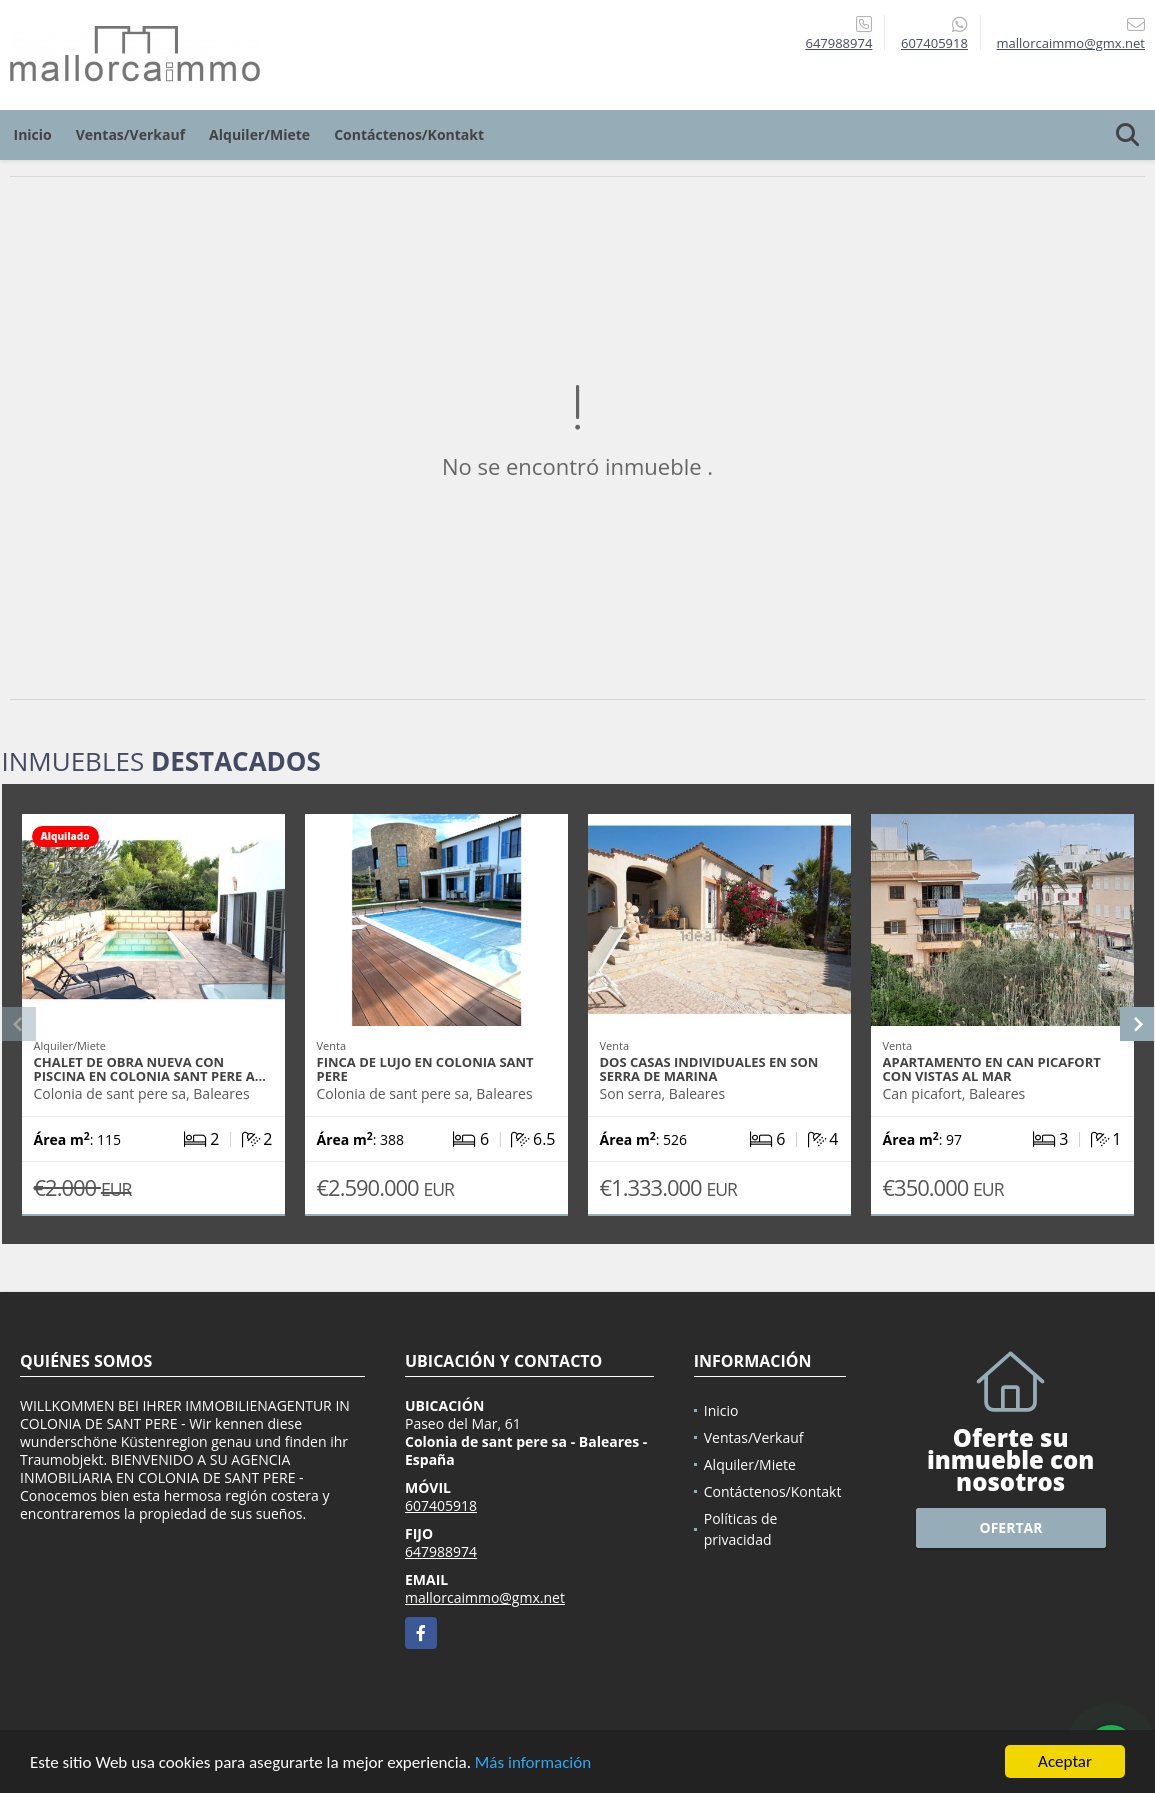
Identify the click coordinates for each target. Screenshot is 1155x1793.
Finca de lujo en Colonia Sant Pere (425, 1069)
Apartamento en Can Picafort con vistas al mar (992, 1069)
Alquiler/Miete (259, 134)
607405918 (934, 43)
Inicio (33, 134)
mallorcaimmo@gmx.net (485, 1597)
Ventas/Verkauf (130, 134)
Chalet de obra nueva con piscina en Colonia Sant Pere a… (150, 1069)
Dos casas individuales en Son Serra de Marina (709, 1069)
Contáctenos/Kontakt (409, 134)
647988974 (838, 43)
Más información (533, 1762)
